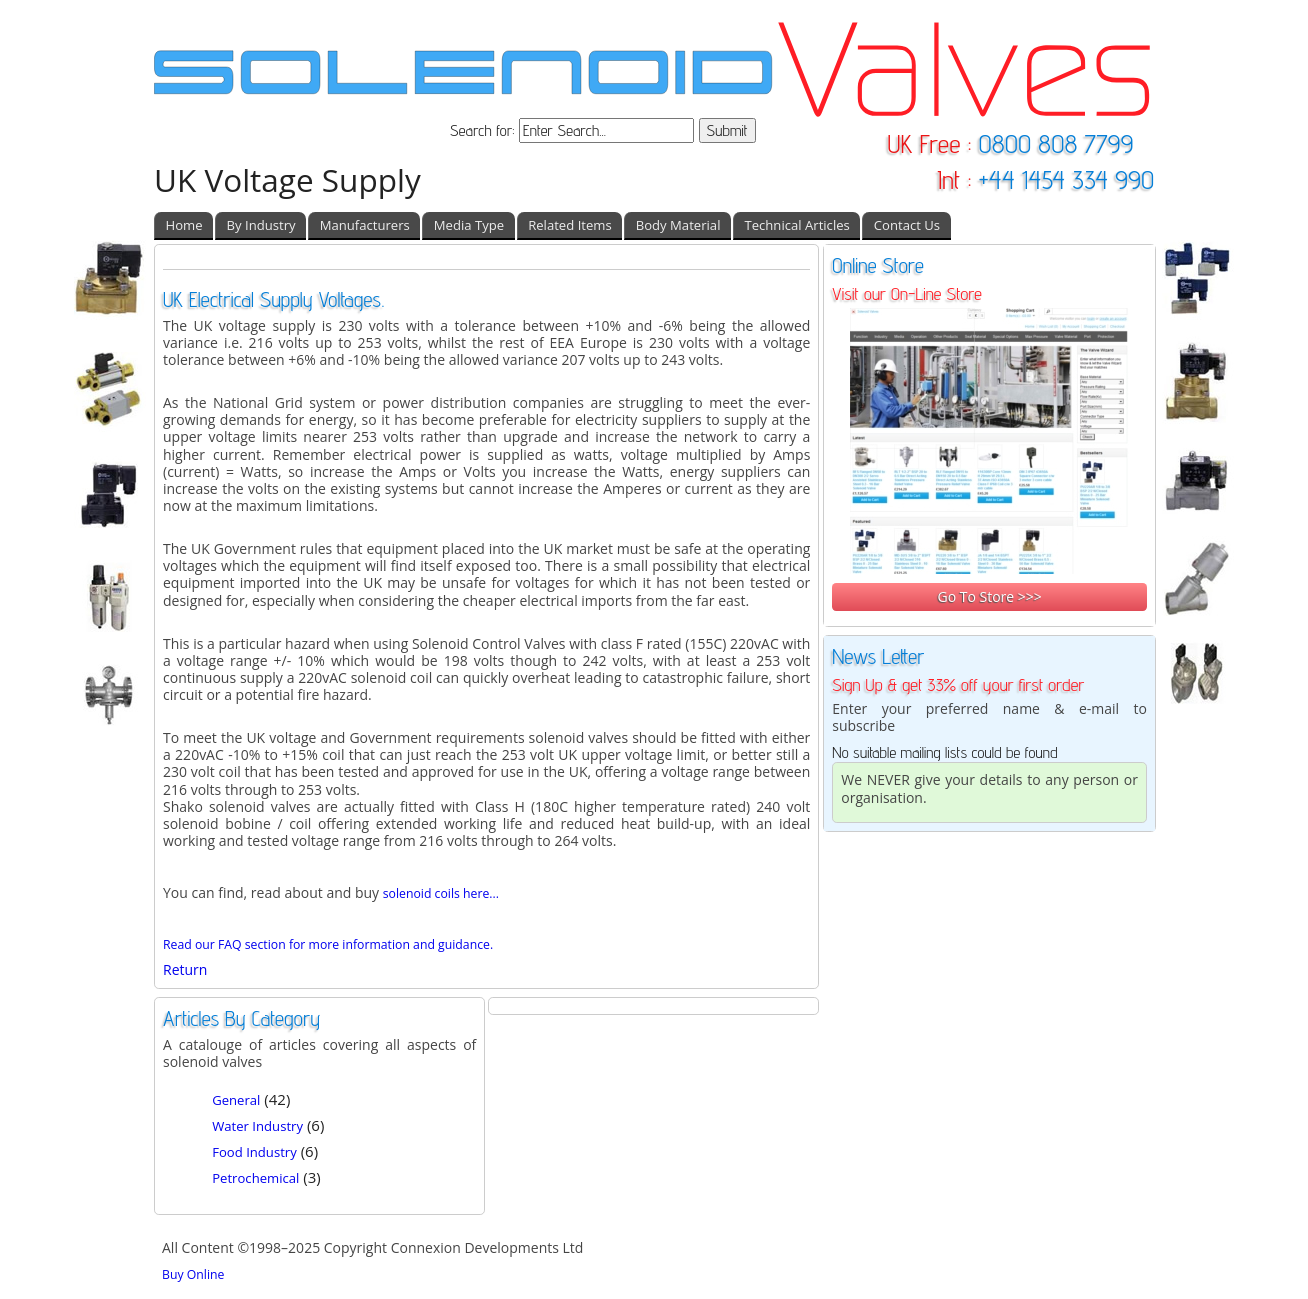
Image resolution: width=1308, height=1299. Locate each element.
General (236, 1100)
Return (185, 969)
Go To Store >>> (989, 596)
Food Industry (254, 1152)
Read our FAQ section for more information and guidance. (328, 944)
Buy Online (193, 1274)
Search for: (484, 130)
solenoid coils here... (441, 893)
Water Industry (257, 1126)
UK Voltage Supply (287, 179)
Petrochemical (255, 1178)
